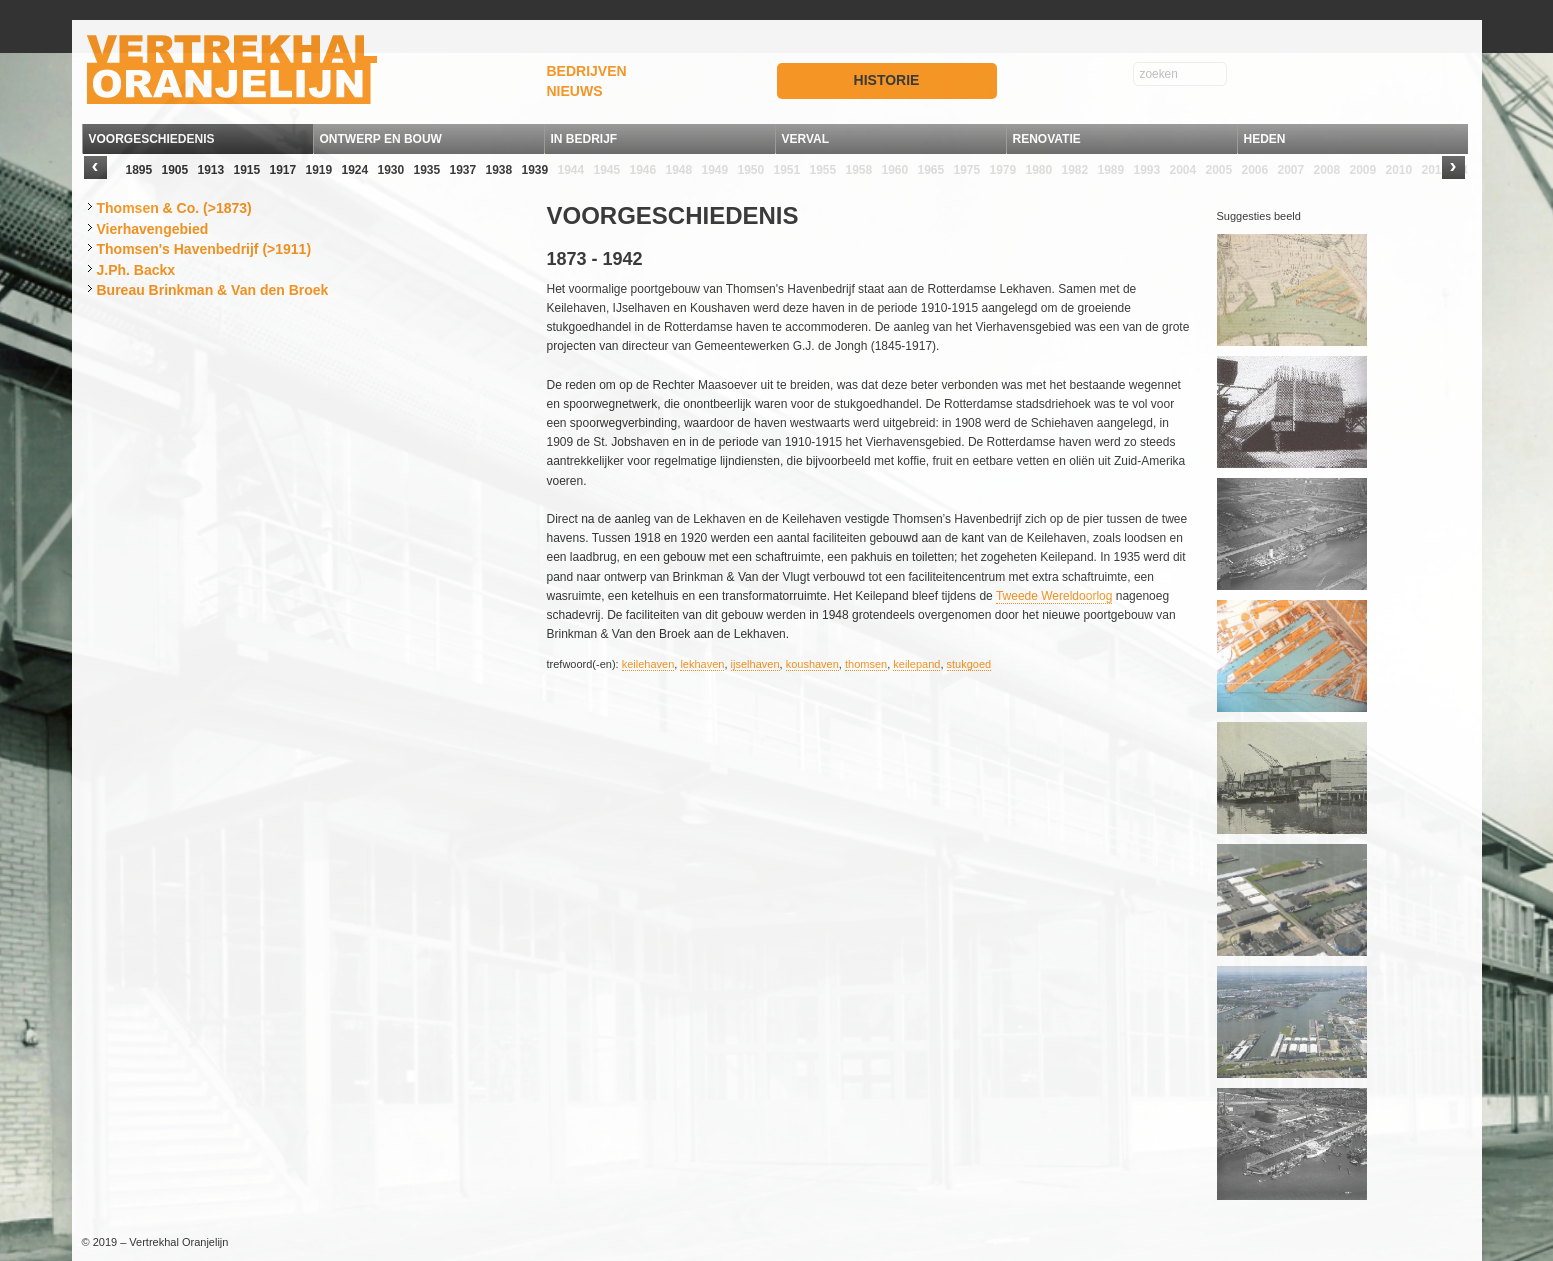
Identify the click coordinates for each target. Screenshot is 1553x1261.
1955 (823, 170)
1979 (1003, 170)
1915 (247, 170)
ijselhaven (755, 664)
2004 (1183, 170)
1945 (607, 170)
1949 (715, 170)
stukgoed (969, 664)
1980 (1039, 170)
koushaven (812, 664)
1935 (427, 170)
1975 (967, 170)
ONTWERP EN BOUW (381, 139)
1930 (391, 170)
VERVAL (806, 139)
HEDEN (1265, 139)
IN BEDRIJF (584, 139)
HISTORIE (887, 80)
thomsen (866, 664)
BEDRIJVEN (587, 71)
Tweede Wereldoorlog (1054, 596)
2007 (1291, 170)
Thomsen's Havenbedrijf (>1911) (204, 249)
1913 (211, 170)
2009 (1363, 170)
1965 (931, 170)
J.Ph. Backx (136, 270)
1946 (643, 170)
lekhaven (702, 664)
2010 (1399, 170)
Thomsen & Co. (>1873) (174, 208)
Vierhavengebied (153, 229)
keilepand (916, 664)
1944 (571, 170)
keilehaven (648, 664)
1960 (895, 170)
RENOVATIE (1047, 139)
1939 (535, 170)
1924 (355, 170)
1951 (787, 170)
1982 (1075, 170)
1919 (319, 170)
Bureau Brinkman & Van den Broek (213, 290)
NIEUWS (575, 91)
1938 (499, 170)
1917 (283, 170)
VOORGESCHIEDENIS (152, 139)
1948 (679, 170)
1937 (463, 170)
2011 (1435, 170)
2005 (1219, 170)
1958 (859, 170)
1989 (1111, 170)
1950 (751, 170)
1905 (175, 170)
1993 (1147, 170)
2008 (1327, 170)
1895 (139, 170)
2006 (1255, 170)
